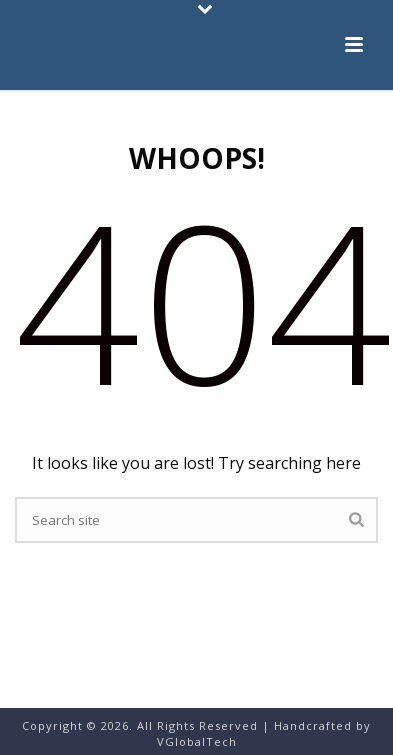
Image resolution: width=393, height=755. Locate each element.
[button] (354, 46)
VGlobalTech (197, 741)
